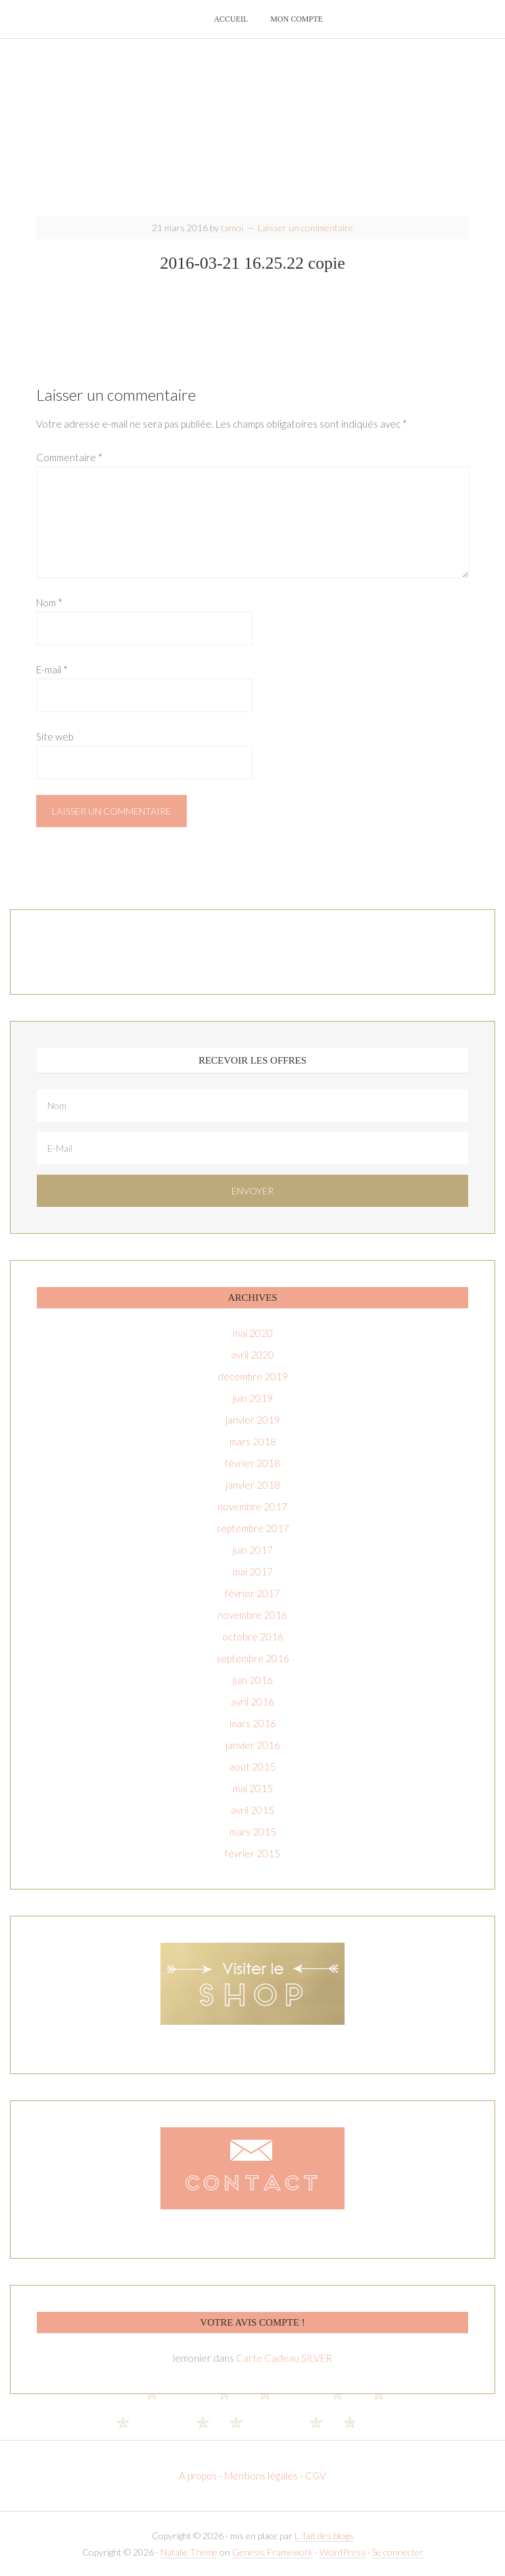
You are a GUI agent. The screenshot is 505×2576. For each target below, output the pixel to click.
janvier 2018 (253, 1485)
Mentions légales (261, 2475)
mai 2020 (253, 1333)
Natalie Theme (189, 2552)
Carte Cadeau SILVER (284, 2358)
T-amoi (252, 125)
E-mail (52, 669)
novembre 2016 (252, 1615)
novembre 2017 (252, 1506)
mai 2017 (253, 1571)
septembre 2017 (252, 1528)
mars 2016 (252, 1723)
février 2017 (252, 1593)
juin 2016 (253, 1680)
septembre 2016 (252, 1658)
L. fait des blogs (324, 2535)
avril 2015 (252, 1810)
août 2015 (252, 1767)
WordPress (343, 2552)
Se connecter (397, 2552)
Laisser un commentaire (305, 227)
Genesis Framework (272, 2552)
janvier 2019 (253, 1420)
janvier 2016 (253, 1745)
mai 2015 (253, 1788)
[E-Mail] (252, 1148)
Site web (55, 736)
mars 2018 (252, 1441)
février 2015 (252, 1853)
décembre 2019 (253, 1376)
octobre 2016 (252, 1636)
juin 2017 (253, 1550)
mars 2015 (252, 1832)
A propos (199, 2475)
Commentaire (69, 457)
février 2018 (252, 1463)
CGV (315, 2475)
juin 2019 (253, 1398)
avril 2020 (252, 1355)
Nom (49, 602)
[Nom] (252, 1105)
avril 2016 (252, 1701)
